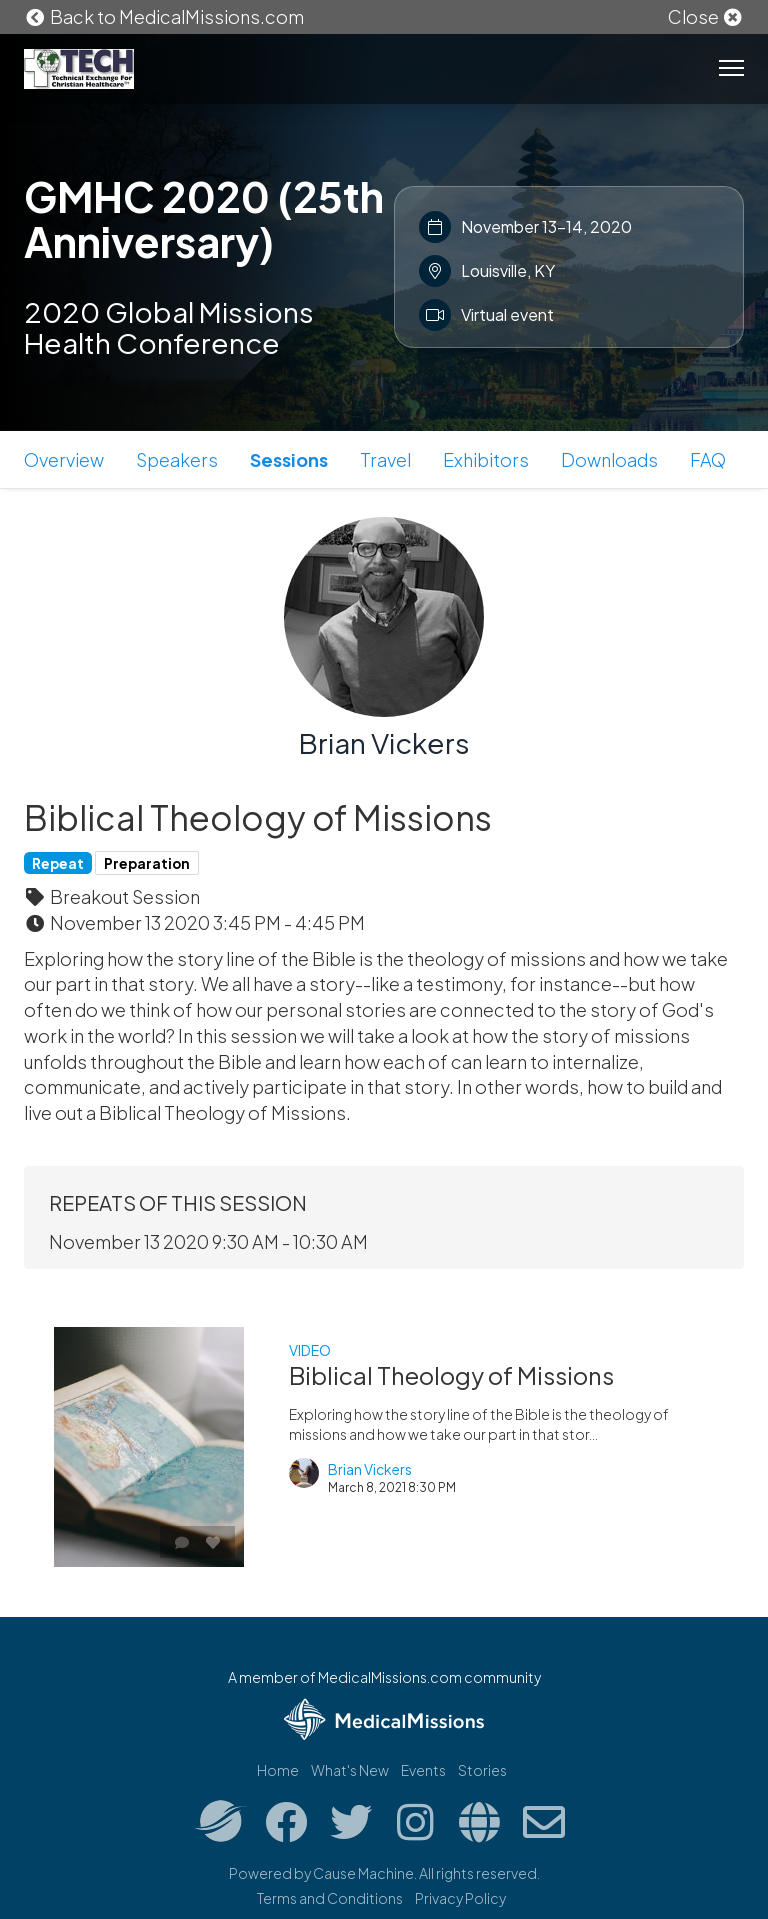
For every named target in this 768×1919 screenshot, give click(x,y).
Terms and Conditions (330, 1898)
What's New (350, 1770)
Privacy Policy (460, 1898)
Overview (64, 459)
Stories (482, 1770)
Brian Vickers (384, 742)
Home (278, 1770)
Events (423, 1770)
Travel (385, 459)
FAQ (708, 459)
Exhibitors (486, 459)
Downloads (609, 459)
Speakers (177, 459)
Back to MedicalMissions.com (164, 16)
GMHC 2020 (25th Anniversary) (204, 218)
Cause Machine (363, 1873)
